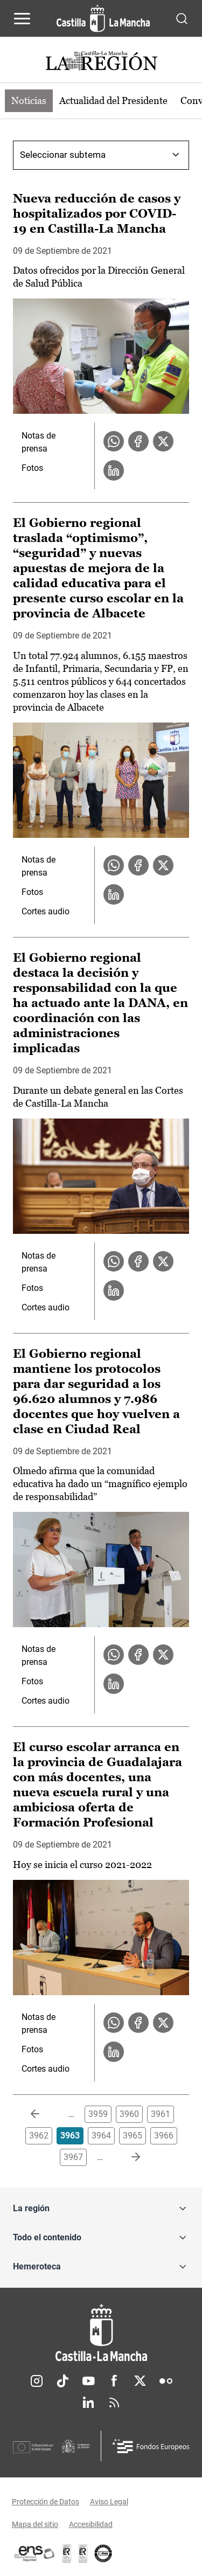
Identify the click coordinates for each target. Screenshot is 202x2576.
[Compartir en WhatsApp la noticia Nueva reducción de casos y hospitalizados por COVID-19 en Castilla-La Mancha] (113, 441)
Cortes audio (45, 911)
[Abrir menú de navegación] (22, 18)
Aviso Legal (109, 2501)
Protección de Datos (45, 2501)
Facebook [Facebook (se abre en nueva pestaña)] (114, 2380)
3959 (98, 2114)
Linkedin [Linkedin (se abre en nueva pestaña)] (88, 2402)
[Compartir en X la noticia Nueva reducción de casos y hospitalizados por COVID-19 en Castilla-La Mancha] (163, 441)
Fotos (32, 468)
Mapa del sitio (35, 2524)
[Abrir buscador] (181, 18)
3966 (163, 2135)
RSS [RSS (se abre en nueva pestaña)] (114, 2402)
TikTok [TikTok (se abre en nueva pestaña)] (62, 2380)
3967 (73, 2157)
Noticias (28, 100)
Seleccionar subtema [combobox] (63, 154)
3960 (129, 2114)
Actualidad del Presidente (113, 100)
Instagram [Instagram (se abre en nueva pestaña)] (37, 2380)
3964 (101, 2135)
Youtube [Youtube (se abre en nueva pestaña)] (88, 2380)
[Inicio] (101, 2333)
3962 (38, 2135)
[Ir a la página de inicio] (103, 18)
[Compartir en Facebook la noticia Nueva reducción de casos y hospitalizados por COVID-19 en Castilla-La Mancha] (138, 441)
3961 (160, 2114)
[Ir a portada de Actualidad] (101, 62)
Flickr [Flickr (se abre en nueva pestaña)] (166, 2380)
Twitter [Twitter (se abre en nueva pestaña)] (140, 2380)
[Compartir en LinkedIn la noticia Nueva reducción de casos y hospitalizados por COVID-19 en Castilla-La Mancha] (113, 470)
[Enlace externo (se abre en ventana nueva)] (83, 2553)
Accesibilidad (91, 2524)
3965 (132, 2135)
